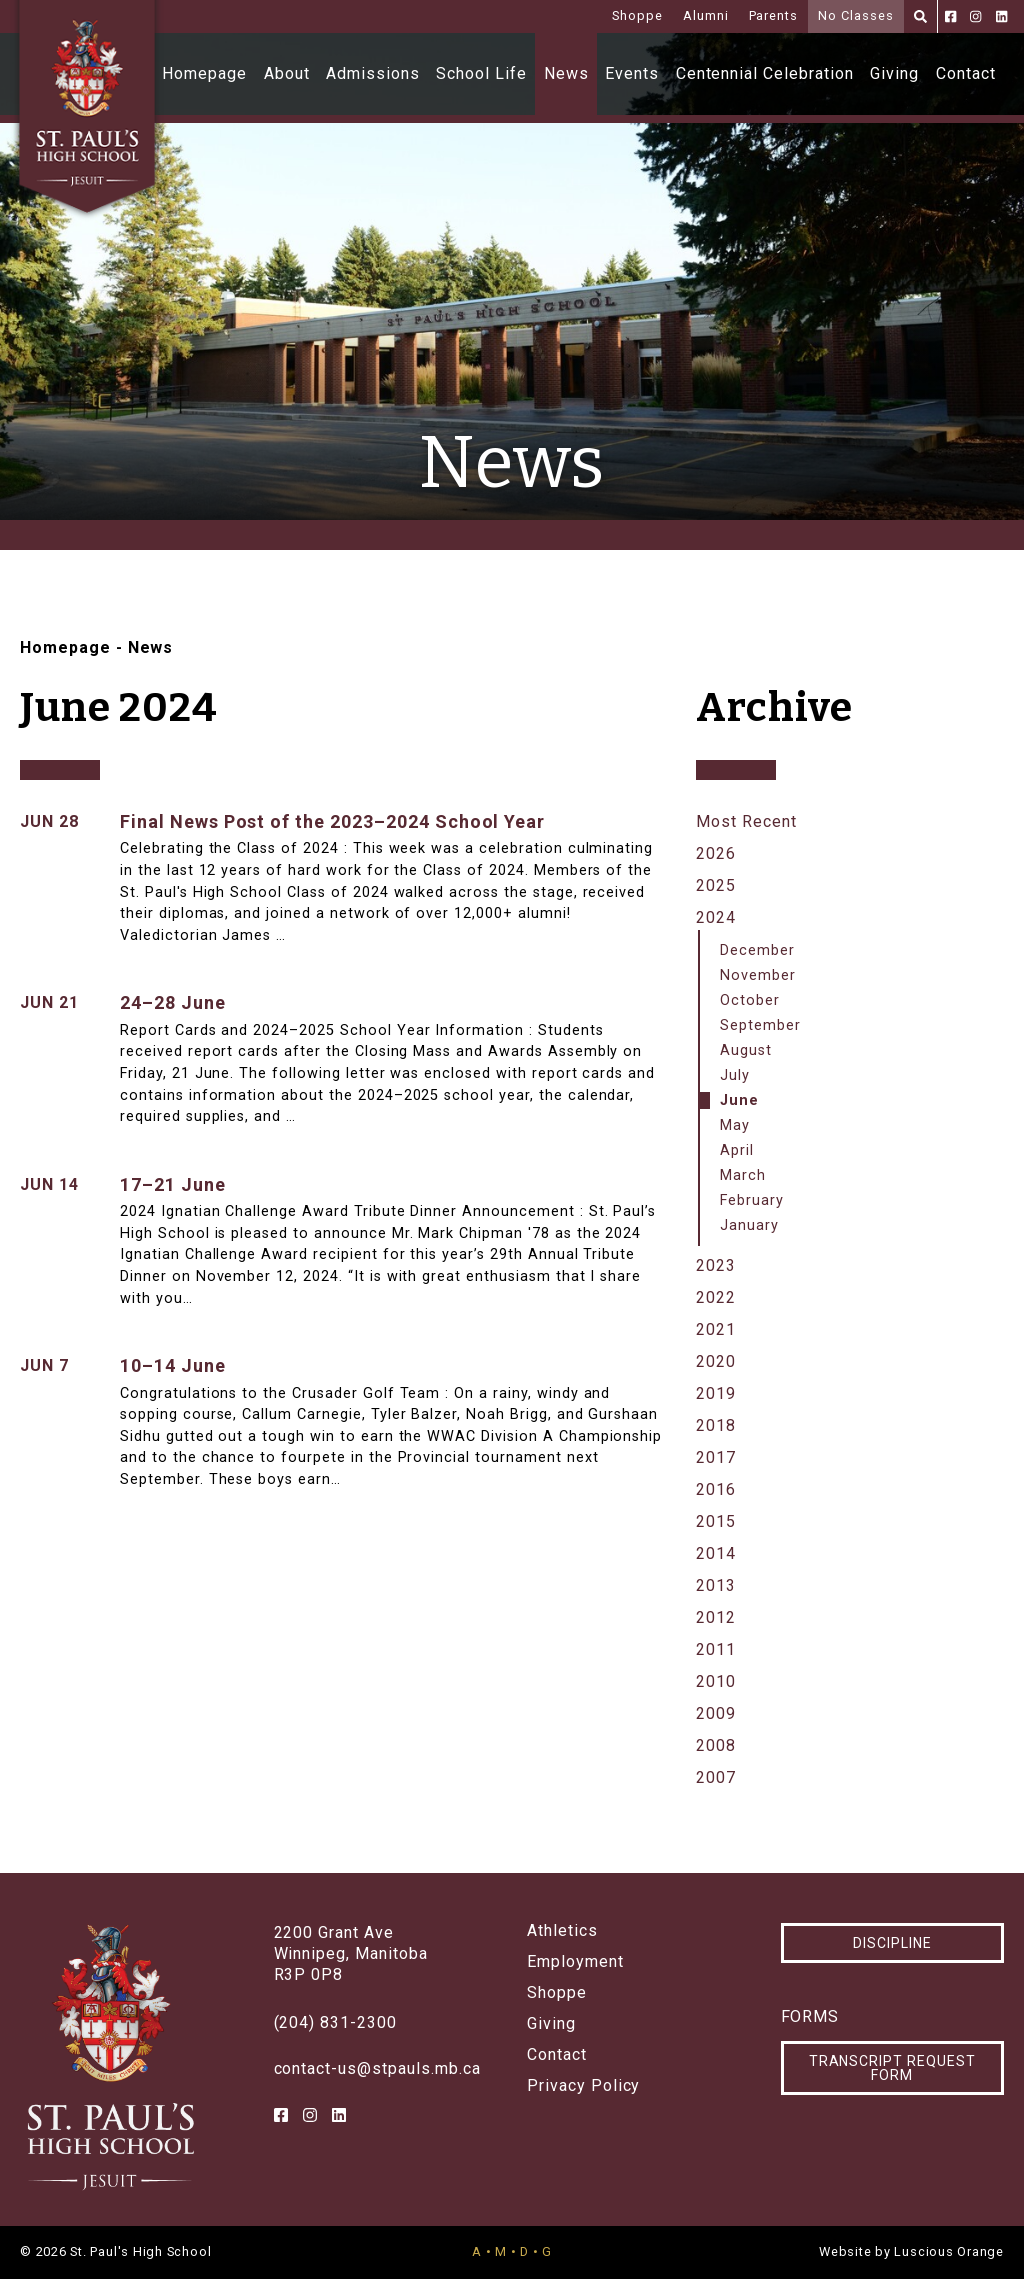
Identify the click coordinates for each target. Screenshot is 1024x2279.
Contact (966, 73)
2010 (716, 1681)
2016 (716, 1489)
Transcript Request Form (892, 2068)
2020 (716, 1361)
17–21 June (173, 1184)
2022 (716, 1297)
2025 (716, 885)
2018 (716, 1425)
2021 (716, 1329)
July (735, 1075)
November (758, 975)
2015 (716, 1521)
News (566, 73)
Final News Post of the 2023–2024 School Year (332, 821)
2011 (716, 1649)
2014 (716, 1553)
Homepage (204, 73)
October (750, 1000)
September (760, 1025)
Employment (575, 1962)
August (746, 1050)
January (749, 1225)
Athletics (562, 1931)
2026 (716, 853)
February (752, 1200)
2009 (716, 1713)
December (757, 950)
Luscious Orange (949, 2251)
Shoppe (637, 15)
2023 (716, 1265)
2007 (716, 1777)
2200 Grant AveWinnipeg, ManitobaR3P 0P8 (351, 1953)
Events (632, 73)
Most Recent (746, 821)
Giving (894, 73)
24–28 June (173, 1002)
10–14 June (173, 1365)
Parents (774, 15)
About (287, 73)
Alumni (706, 15)
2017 (716, 1457)
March (743, 1175)
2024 (716, 917)
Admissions (373, 73)
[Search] (920, 16)
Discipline (892, 1943)
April (737, 1150)
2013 (716, 1585)
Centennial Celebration (765, 73)
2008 (716, 1745)
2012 (716, 1617)
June (739, 1100)
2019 (716, 1393)
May (735, 1125)
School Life (481, 73)
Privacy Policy (583, 2086)
